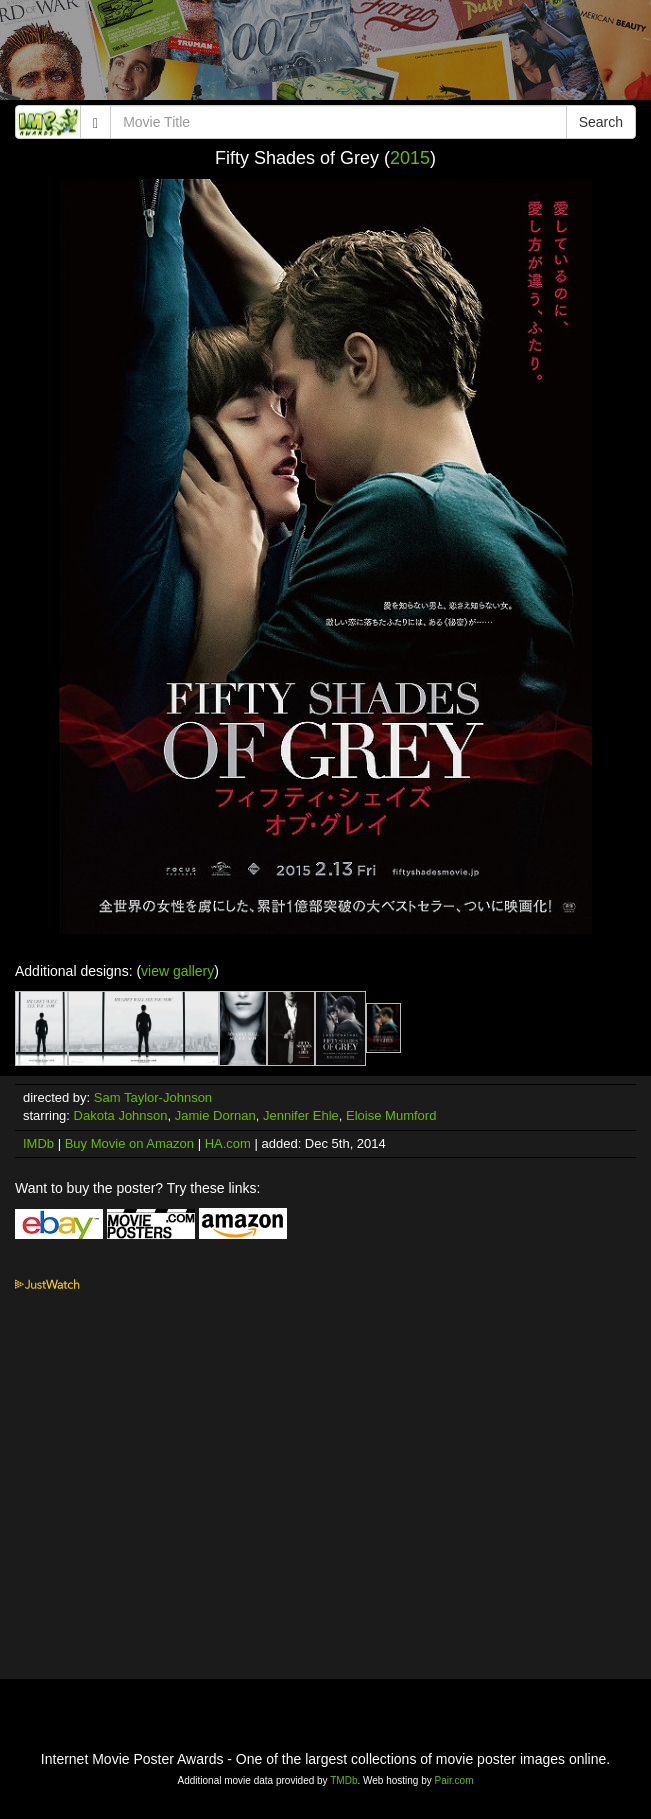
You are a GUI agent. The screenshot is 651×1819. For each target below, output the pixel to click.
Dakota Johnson (121, 1115)
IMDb (38, 1143)
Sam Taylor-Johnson (153, 1097)
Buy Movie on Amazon (129, 1143)
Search (601, 122)
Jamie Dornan (215, 1115)
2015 (410, 158)
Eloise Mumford (391, 1115)
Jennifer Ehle (301, 1115)
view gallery (177, 971)
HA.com (228, 1143)
